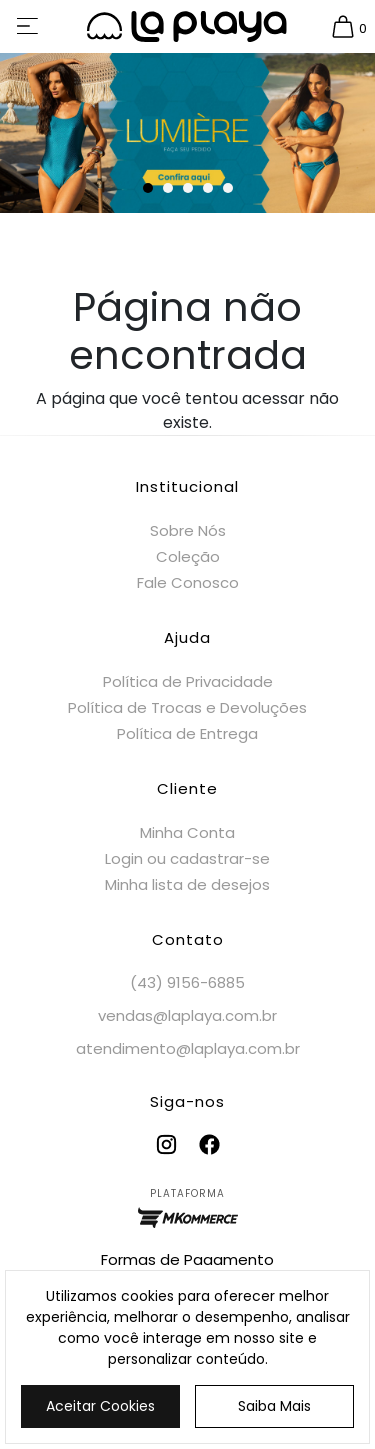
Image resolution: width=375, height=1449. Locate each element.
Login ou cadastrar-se (187, 858)
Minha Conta (187, 832)
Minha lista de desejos (187, 884)
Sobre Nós (188, 530)
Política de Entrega (187, 733)
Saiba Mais (274, 1406)
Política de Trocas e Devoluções (187, 707)
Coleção (188, 556)
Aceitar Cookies (100, 1406)
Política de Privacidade (188, 681)
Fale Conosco (188, 582)
